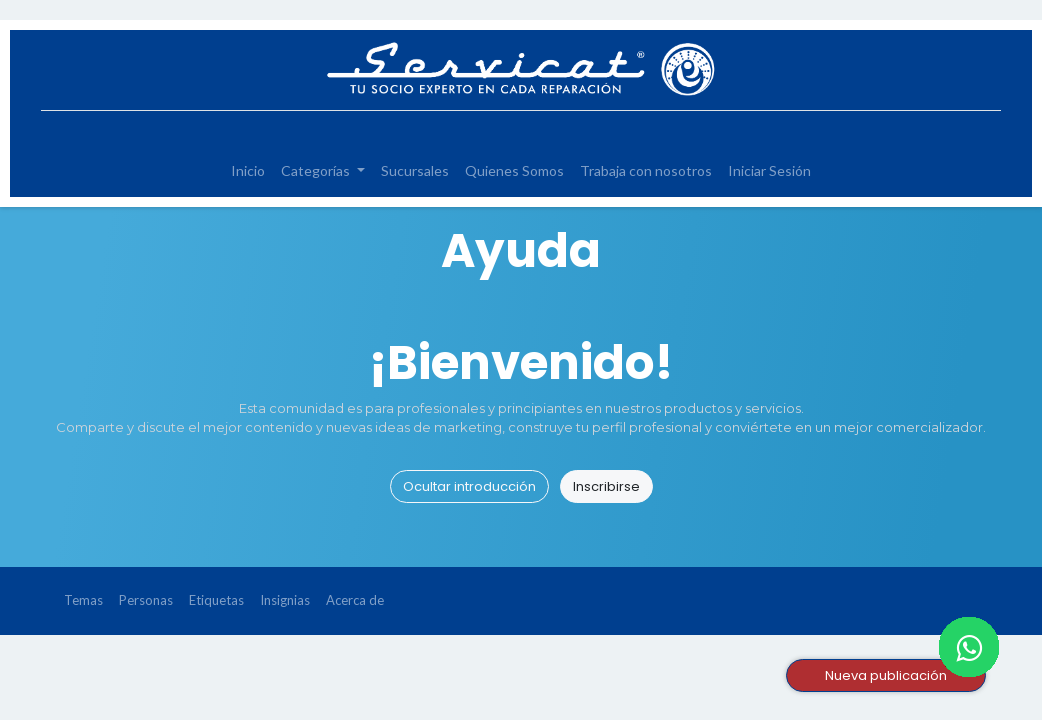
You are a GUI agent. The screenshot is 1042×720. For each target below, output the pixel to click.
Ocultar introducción (469, 486)
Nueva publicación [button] (886, 675)
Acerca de (355, 600)
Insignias (285, 600)
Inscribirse (606, 486)
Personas (146, 600)
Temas (83, 600)
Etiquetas (216, 600)
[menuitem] (248, 170)
